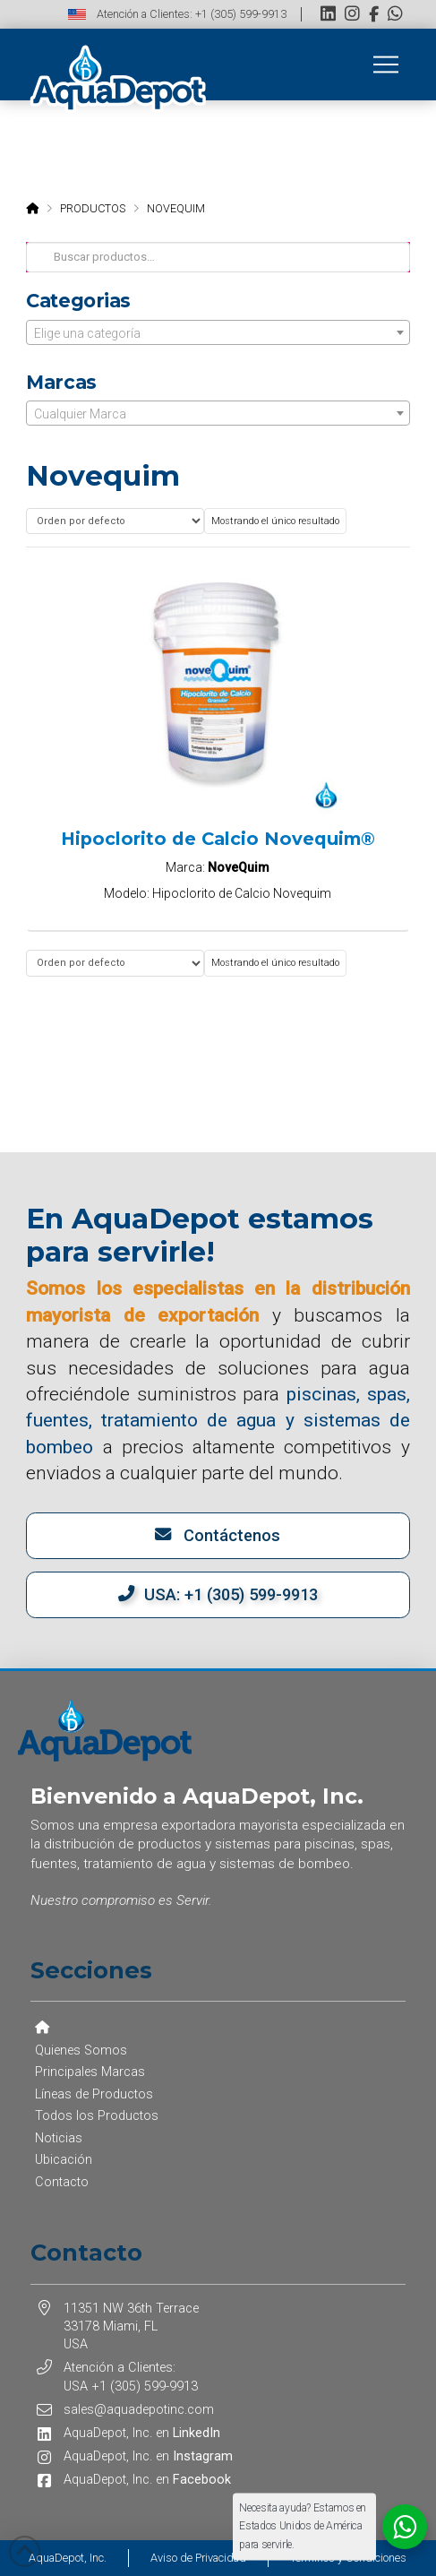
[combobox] (218, 332)
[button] (385, 64)
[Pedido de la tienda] (114, 521)
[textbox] (218, 333)
